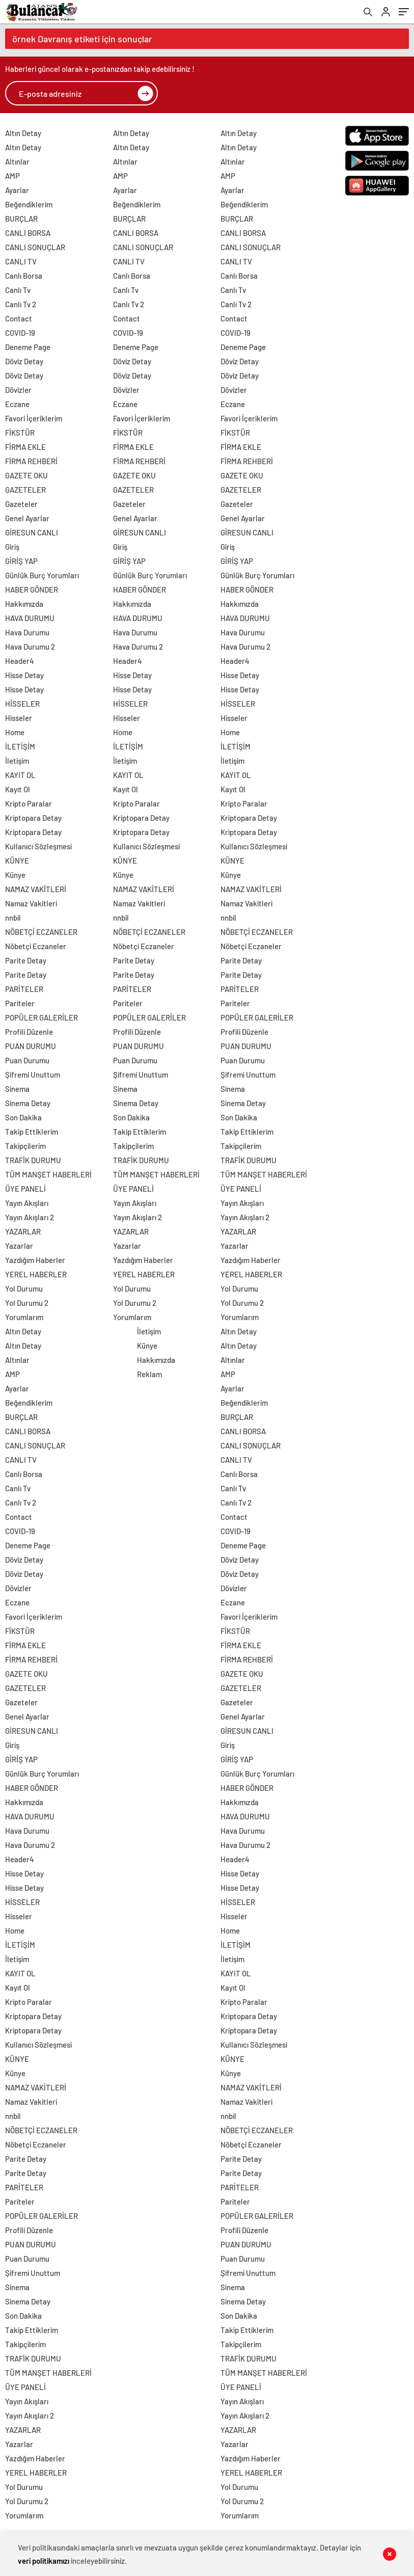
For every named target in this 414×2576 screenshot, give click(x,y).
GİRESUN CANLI (31, 532)
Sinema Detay (27, 1103)
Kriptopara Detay (33, 817)
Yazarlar (19, 1245)
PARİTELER (24, 989)
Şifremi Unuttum (32, 1074)
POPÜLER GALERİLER (41, 1017)
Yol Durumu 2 (26, 1302)
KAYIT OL (20, 775)
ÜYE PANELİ (25, 1188)
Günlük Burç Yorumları (42, 575)
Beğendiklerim (28, 204)
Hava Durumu (27, 632)
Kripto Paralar (28, 803)
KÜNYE (17, 860)
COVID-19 (20, 332)
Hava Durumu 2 (30, 646)
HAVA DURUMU (29, 618)
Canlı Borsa (23, 275)
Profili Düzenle (29, 1031)
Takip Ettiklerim (31, 1131)
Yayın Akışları (26, 1203)
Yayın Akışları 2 (29, 1217)
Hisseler (18, 717)
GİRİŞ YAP (21, 561)
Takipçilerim (25, 1145)
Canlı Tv (18, 289)
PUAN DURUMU (30, 1046)
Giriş (12, 546)
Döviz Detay (24, 361)
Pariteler (20, 1003)
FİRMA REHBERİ (31, 461)
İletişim (17, 760)
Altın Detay (23, 133)
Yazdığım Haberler (35, 1260)
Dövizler (18, 389)
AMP (12, 175)
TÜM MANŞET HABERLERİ (48, 1174)
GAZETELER (25, 489)
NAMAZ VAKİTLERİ (35, 889)
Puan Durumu (27, 1060)
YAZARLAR (23, 1231)
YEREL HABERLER (36, 1274)
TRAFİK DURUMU (33, 1160)
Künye (15, 874)
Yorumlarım (24, 1317)
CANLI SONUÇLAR (35, 247)
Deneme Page (27, 347)
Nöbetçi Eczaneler (35, 946)
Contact (18, 318)
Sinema (17, 1088)
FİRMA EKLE (25, 446)
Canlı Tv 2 (20, 304)
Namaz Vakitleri (31, 903)
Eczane (17, 404)
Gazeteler (21, 503)
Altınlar (17, 161)
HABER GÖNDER (31, 589)
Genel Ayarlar (27, 518)
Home (14, 732)
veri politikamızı (43, 2560)
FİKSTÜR (20, 432)
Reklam (149, 1374)
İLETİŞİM (20, 746)
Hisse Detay (24, 675)
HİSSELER (22, 703)
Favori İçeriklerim (33, 418)
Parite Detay (25, 960)
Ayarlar (17, 190)
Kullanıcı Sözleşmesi (38, 846)
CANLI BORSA (27, 232)
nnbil (13, 917)
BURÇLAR (21, 218)
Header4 (19, 660)
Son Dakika (23, 1117)
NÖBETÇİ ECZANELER (41, 931)
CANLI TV (21, 261)
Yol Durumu (24, 1288)
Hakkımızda (24, 603)
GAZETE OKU (26, 475)
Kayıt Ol (17, 789)
